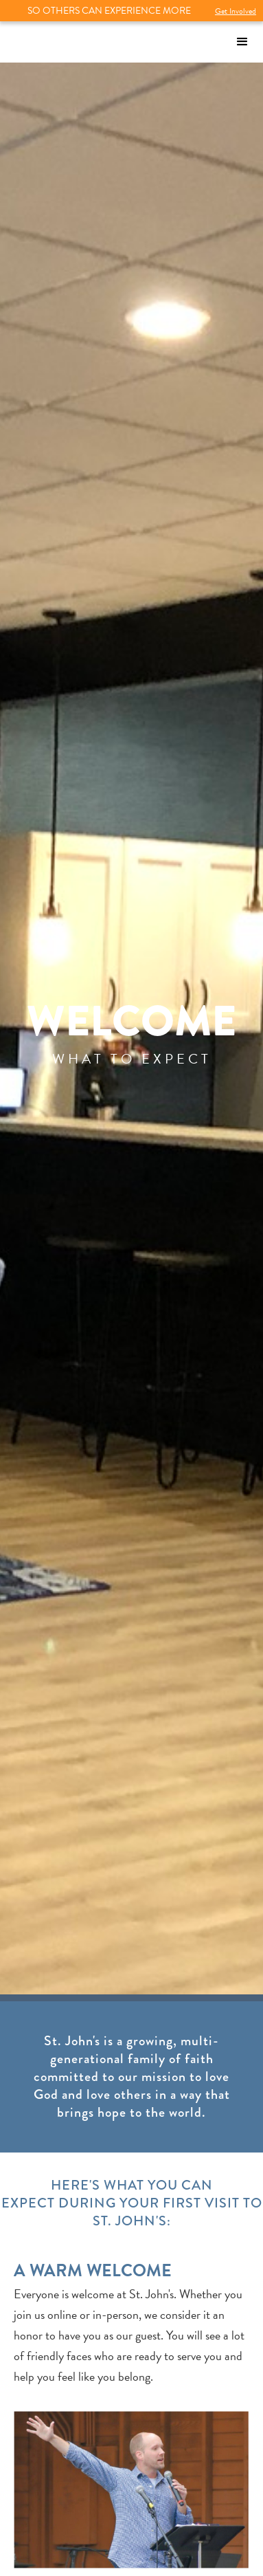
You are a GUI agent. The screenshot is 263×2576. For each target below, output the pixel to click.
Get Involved (235, 11)
